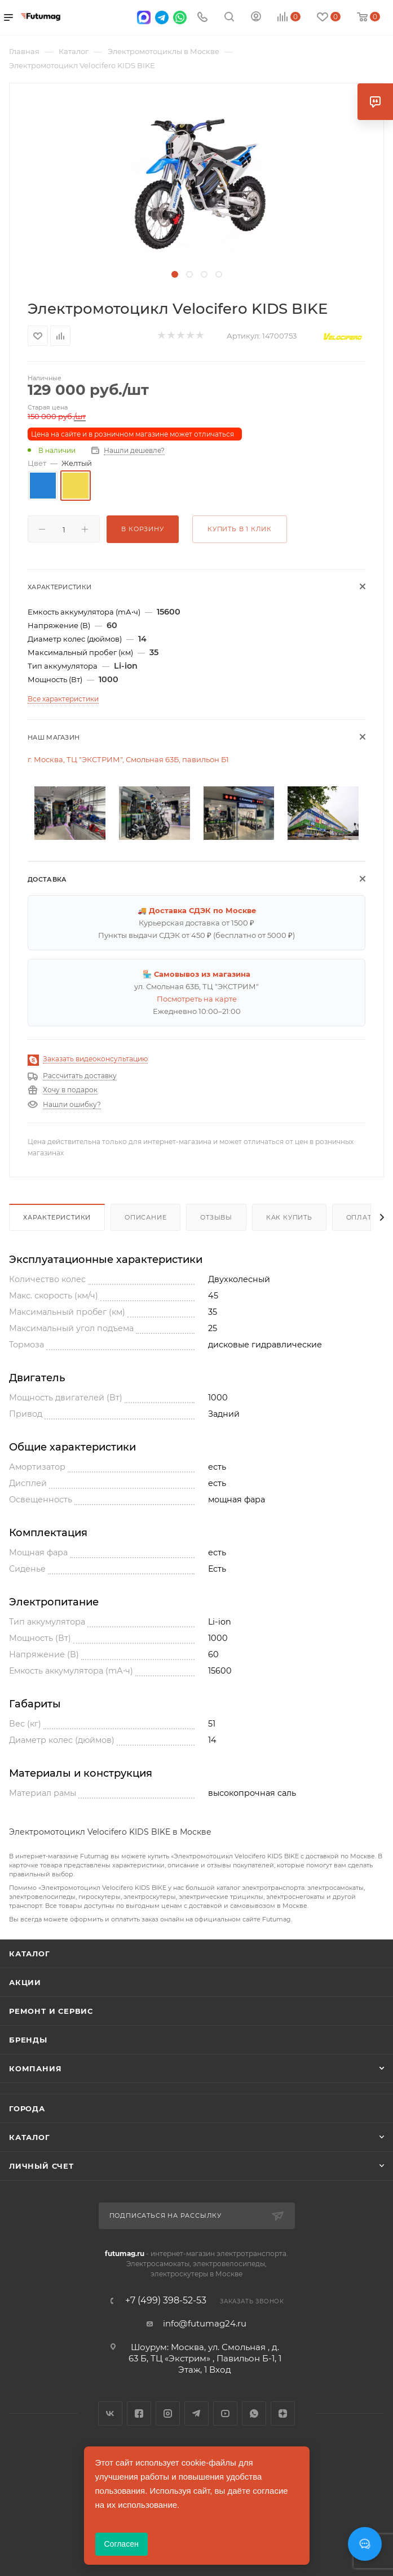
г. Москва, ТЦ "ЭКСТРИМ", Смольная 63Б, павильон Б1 (128, 759)
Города (27, 2108)
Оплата (361, 1217)
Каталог (29, 1953)
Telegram (196, 2413)
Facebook (139, 2413)
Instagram (168, 2413)
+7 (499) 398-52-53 (165, 2300)
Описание (145, 1217)
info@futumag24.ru (204, 2323)
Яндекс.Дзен (283, 2413)
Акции (25, 1982)
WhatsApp (254, 2413)
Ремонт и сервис (51, 2011)
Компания (35, 2068)
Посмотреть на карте (197, 998)
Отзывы (216, 1217)
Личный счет (41, 2165)
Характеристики (57, 1217)
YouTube (225, 2413)
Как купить (289, 1217)
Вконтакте (110, 2413)
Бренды (28, 2039)
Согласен (121, 2543)
